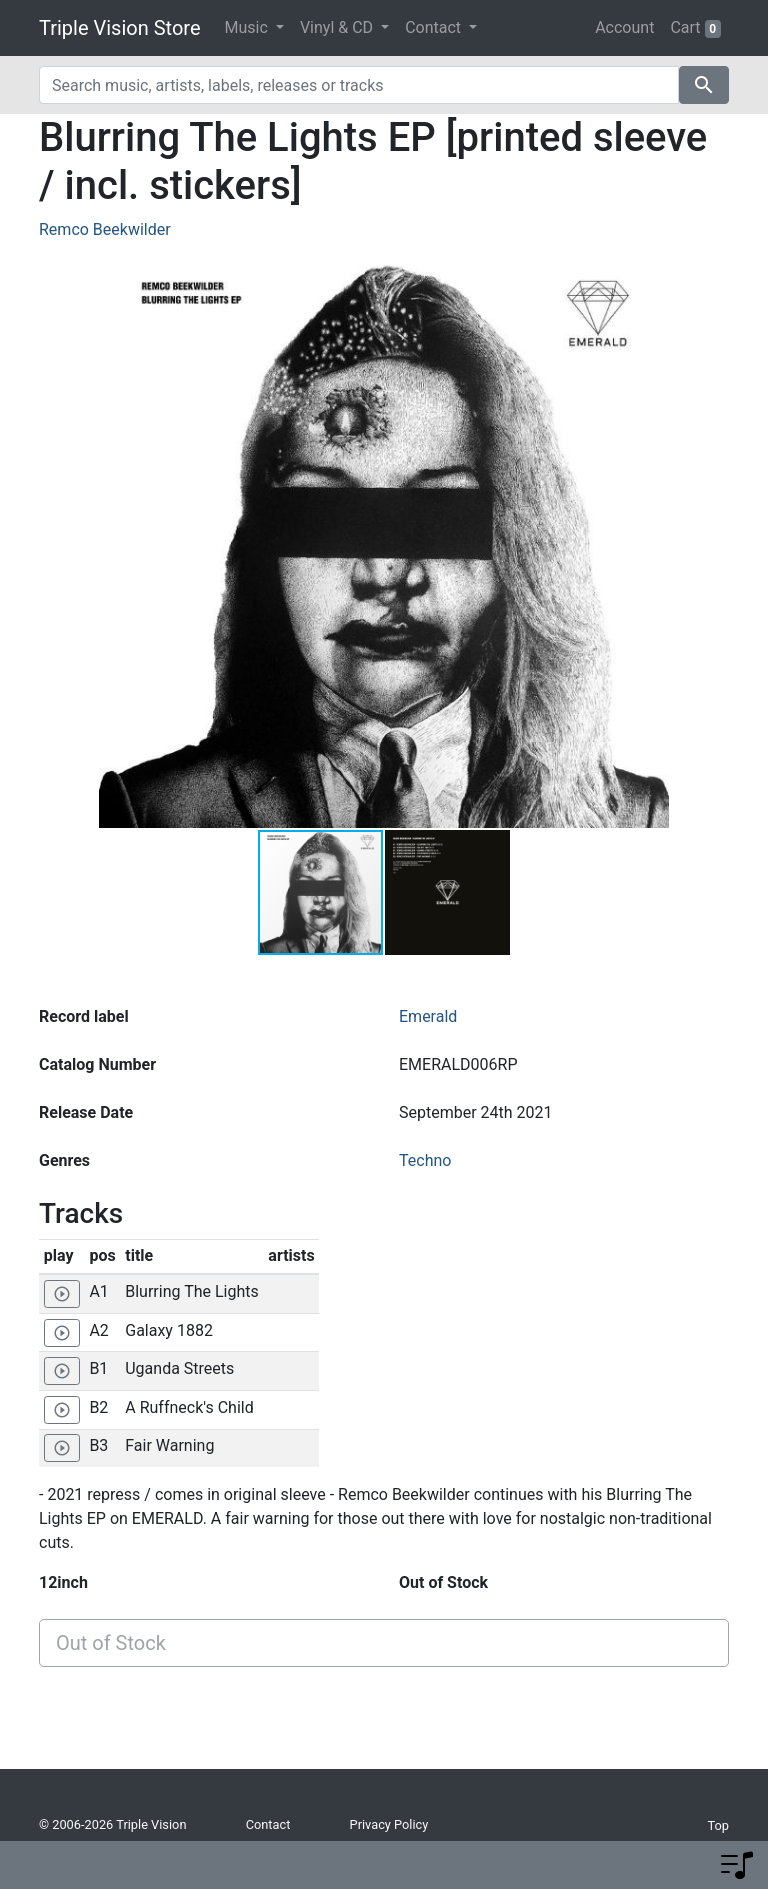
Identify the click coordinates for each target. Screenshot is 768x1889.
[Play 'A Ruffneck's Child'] (62, 1410)
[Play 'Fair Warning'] (62, 1448)
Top (718, 1825)
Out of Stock (111, 1643)
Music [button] (248, 27)
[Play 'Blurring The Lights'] (62, 1294)
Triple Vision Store (120, 28)
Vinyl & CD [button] (338, 27)
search (704, 85)
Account (624, 27)
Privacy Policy (389, 1824)
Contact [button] (435, 27)
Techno (425, 1160)
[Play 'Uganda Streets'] (62, 1371)
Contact (268, 1824)
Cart (695, 28)
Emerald (428, 1016)
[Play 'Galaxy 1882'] (62, 1333)
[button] (651, 543)
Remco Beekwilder (105, 229)
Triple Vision (151, 1824)
